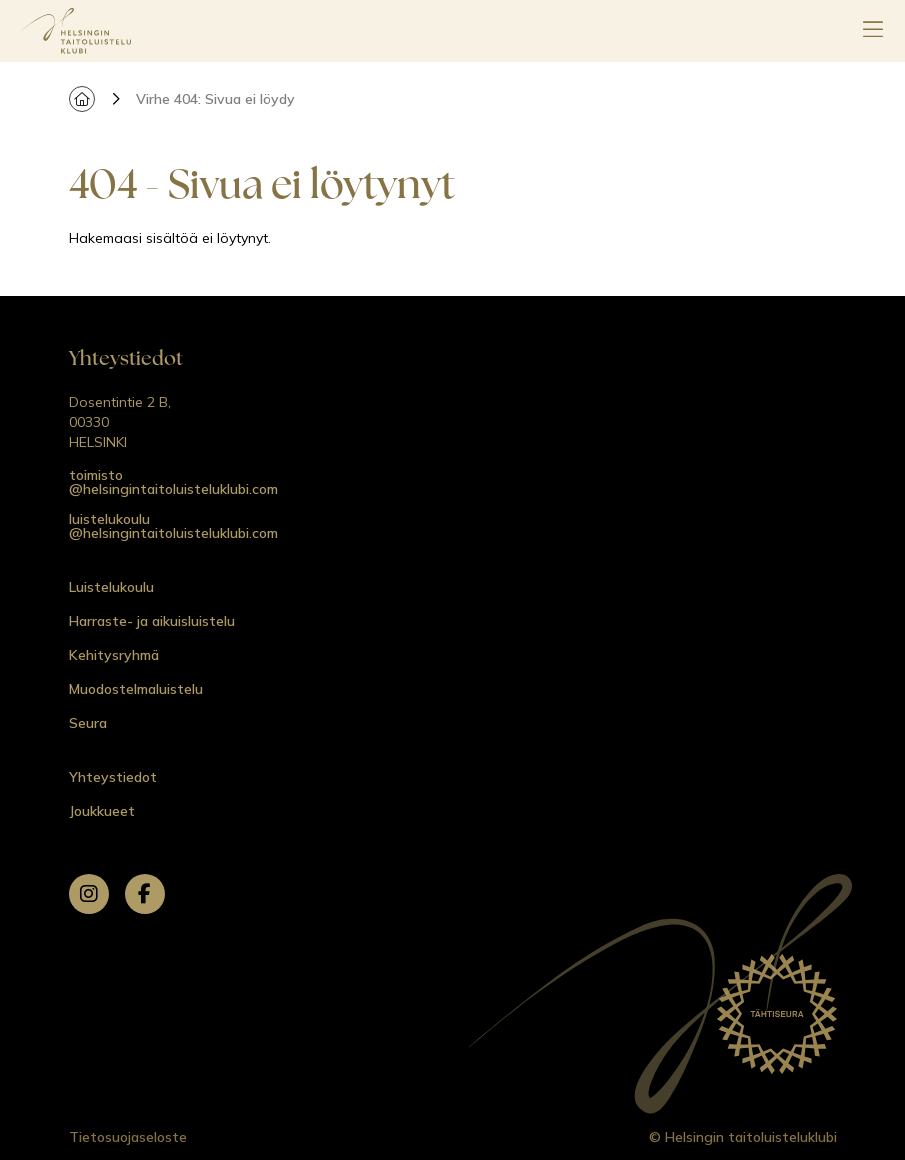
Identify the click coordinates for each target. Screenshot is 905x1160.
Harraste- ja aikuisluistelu (152, 621)
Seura (88, 723)
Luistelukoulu (111, 587)
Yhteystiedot (113, 777)
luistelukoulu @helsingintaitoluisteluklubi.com (173, 526)
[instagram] (89, 894)
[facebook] (145, 894)
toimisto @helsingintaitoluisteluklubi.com (173, 482)
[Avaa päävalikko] (873, 31)
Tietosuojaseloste (128, 1137)
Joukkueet (102, 811)
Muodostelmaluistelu (136, 689)
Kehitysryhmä (114, 655)
